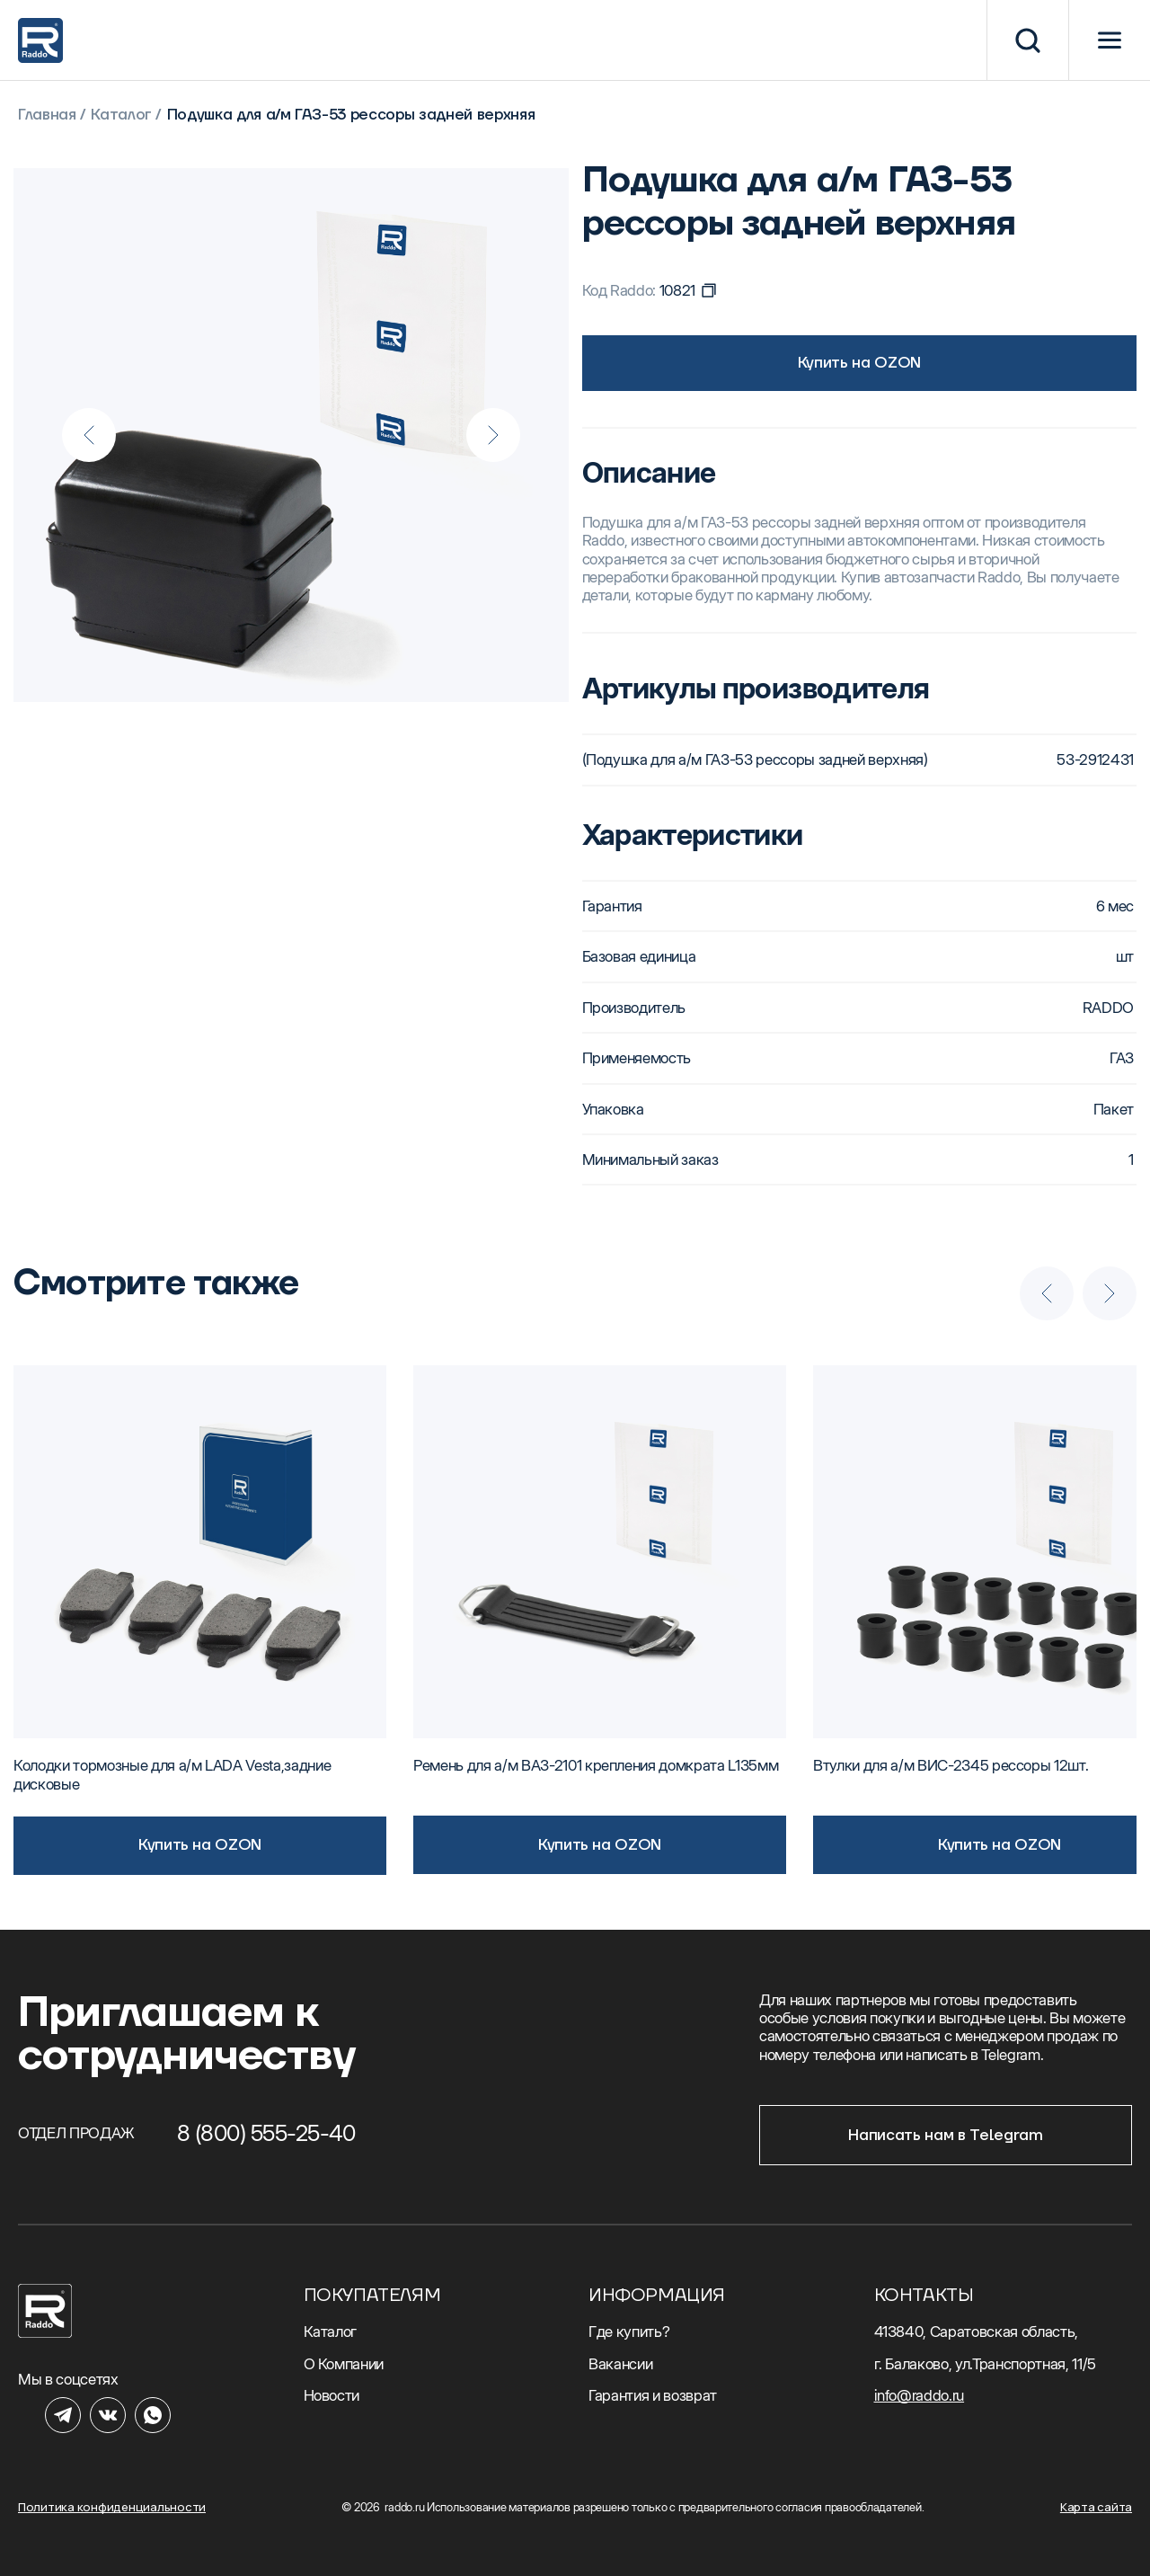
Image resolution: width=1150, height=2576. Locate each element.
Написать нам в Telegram (945, 2135)
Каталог (121, 115)
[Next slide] (493, 435)
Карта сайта (1096, 2507)
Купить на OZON (859, 363)
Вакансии (620, 2364)
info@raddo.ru (919, 2395)
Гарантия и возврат (652, 2395)
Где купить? (628, 2332)
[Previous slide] (89, 435)
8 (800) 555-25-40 (266, 2132)
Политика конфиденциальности (112, 2507)
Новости (332, 2395)
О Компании (344, 2364)
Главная (47, 115)
